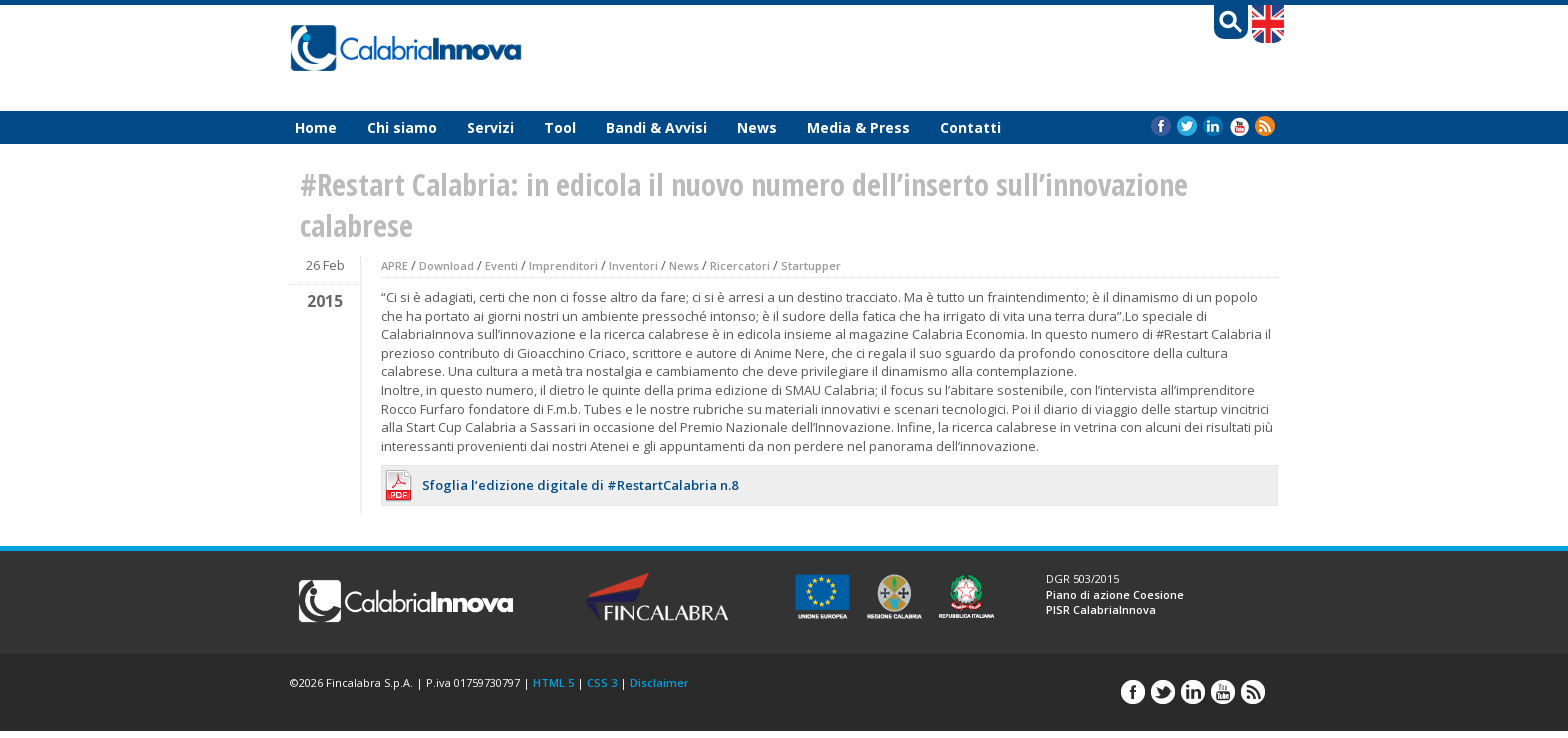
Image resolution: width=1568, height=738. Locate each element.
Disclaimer (659, 682)
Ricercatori (740, 265)
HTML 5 (553, 682)
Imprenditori (563, 265)
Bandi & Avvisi (656, 127)
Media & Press (858, 127)
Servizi (490, 127)
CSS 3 (602, 682)
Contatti (970, 127)
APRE (394, 265)
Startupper (811, 265)
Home (316, 127)
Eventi (501, 265)
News (757, 127)
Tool (560, 127)
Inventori (633, 265)
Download (446, 265)
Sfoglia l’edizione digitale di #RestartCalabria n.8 (580, 485)
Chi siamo (402, 127)
